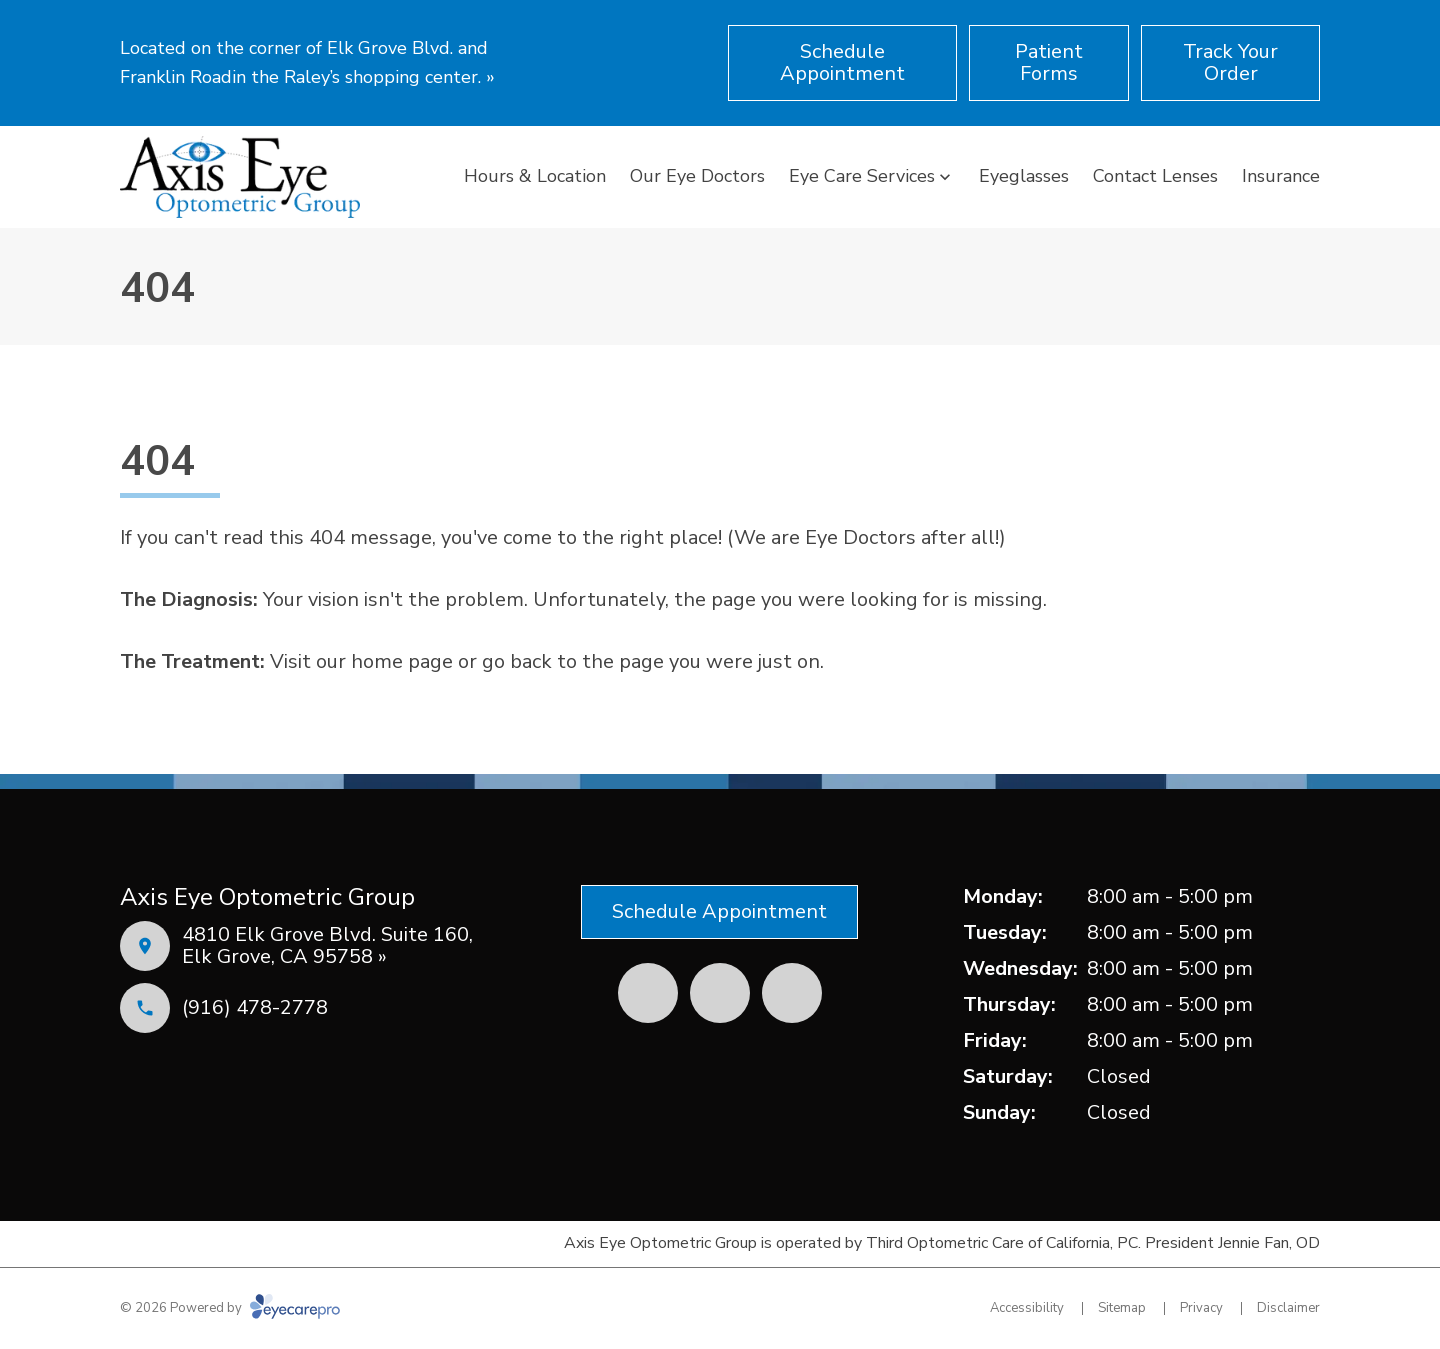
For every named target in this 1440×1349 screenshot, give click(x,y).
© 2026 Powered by (230, 1308)
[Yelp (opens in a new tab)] (720, 993)
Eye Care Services (862, 176)
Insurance (1281, 176)
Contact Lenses (1155, 176)
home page (402, 661)
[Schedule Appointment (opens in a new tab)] (842, 63)
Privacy (1201, 1308)
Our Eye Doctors (697, 176)
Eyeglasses (1024, 176)
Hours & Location (535, 176)
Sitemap (1122, 1308)
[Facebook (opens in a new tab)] (648, 993)
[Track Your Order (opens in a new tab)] (1230, 63)
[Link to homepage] (240, 177)
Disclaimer (1288, 1308)
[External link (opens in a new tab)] (792, 993)
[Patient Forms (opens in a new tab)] (1049, 63)
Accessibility (1027, 1308)
